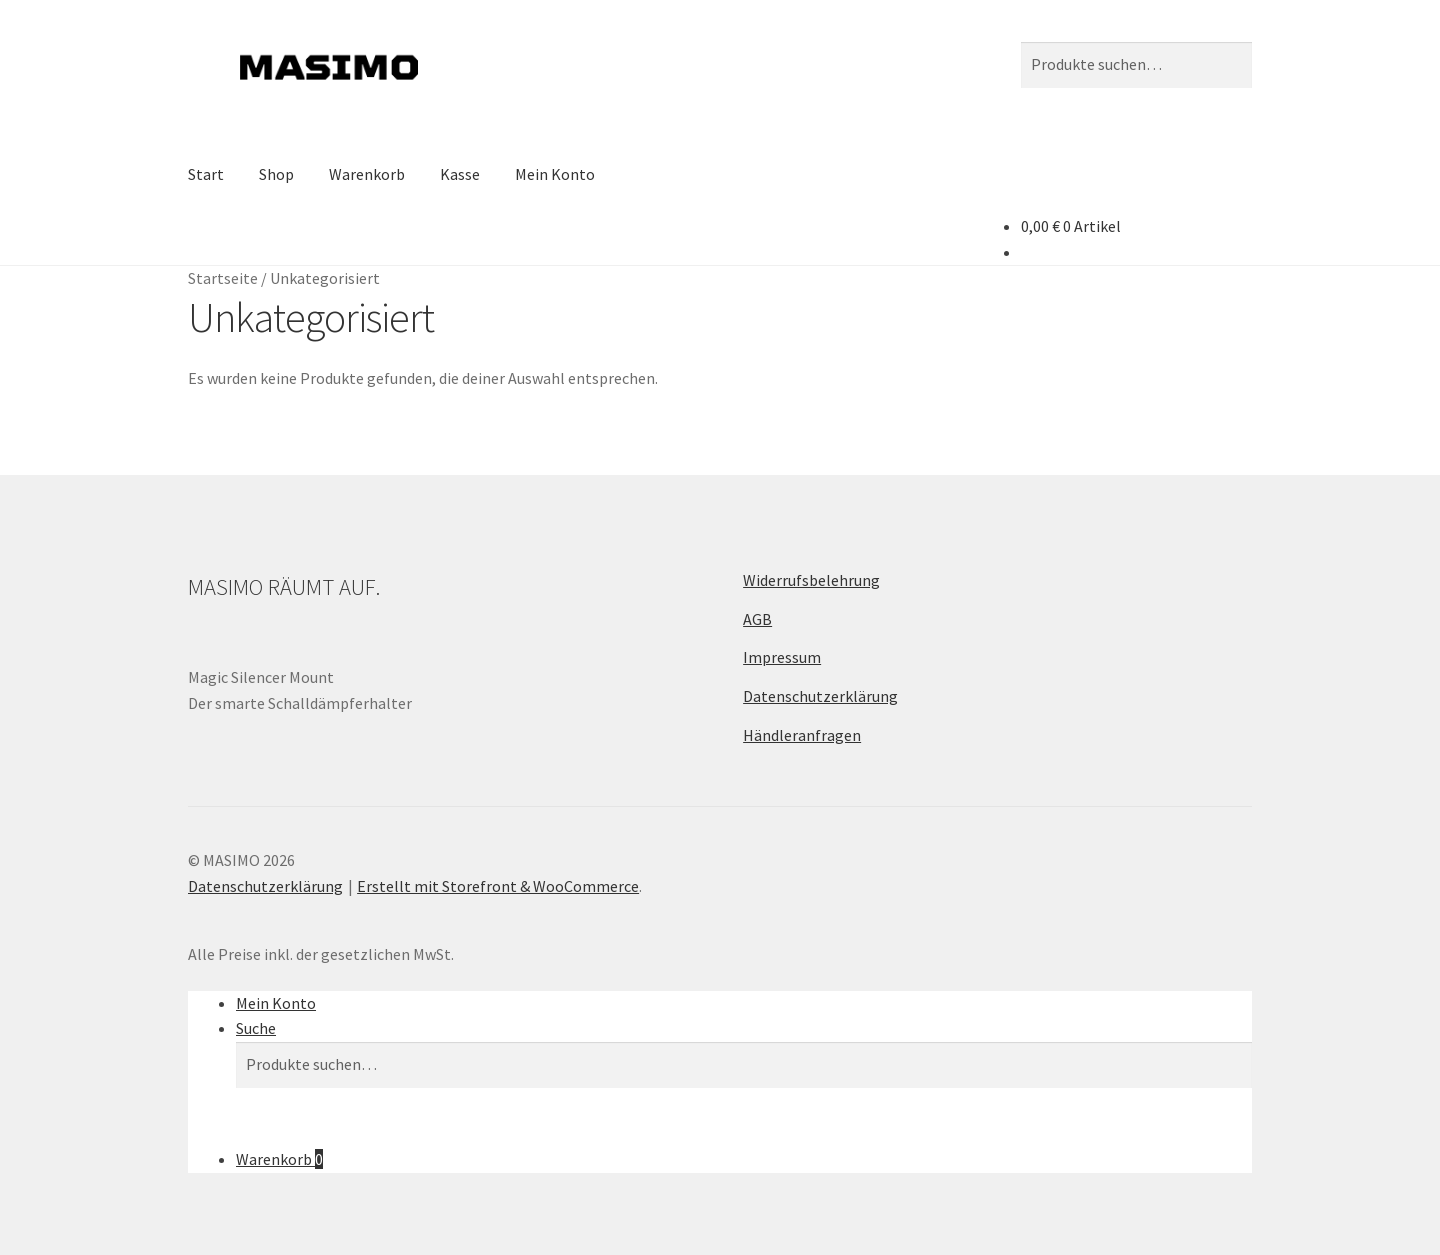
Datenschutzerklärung (820, 696)
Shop (276, 174)
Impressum (782, 657)
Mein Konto (555, 174)
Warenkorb (367, 174)
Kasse (460, 174)
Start (206, 174)
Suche (256, 1028)
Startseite (223, 278)
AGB (757, 619)
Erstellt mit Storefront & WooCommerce (498, 886)
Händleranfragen (802, 735)
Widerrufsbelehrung (811, 580)
